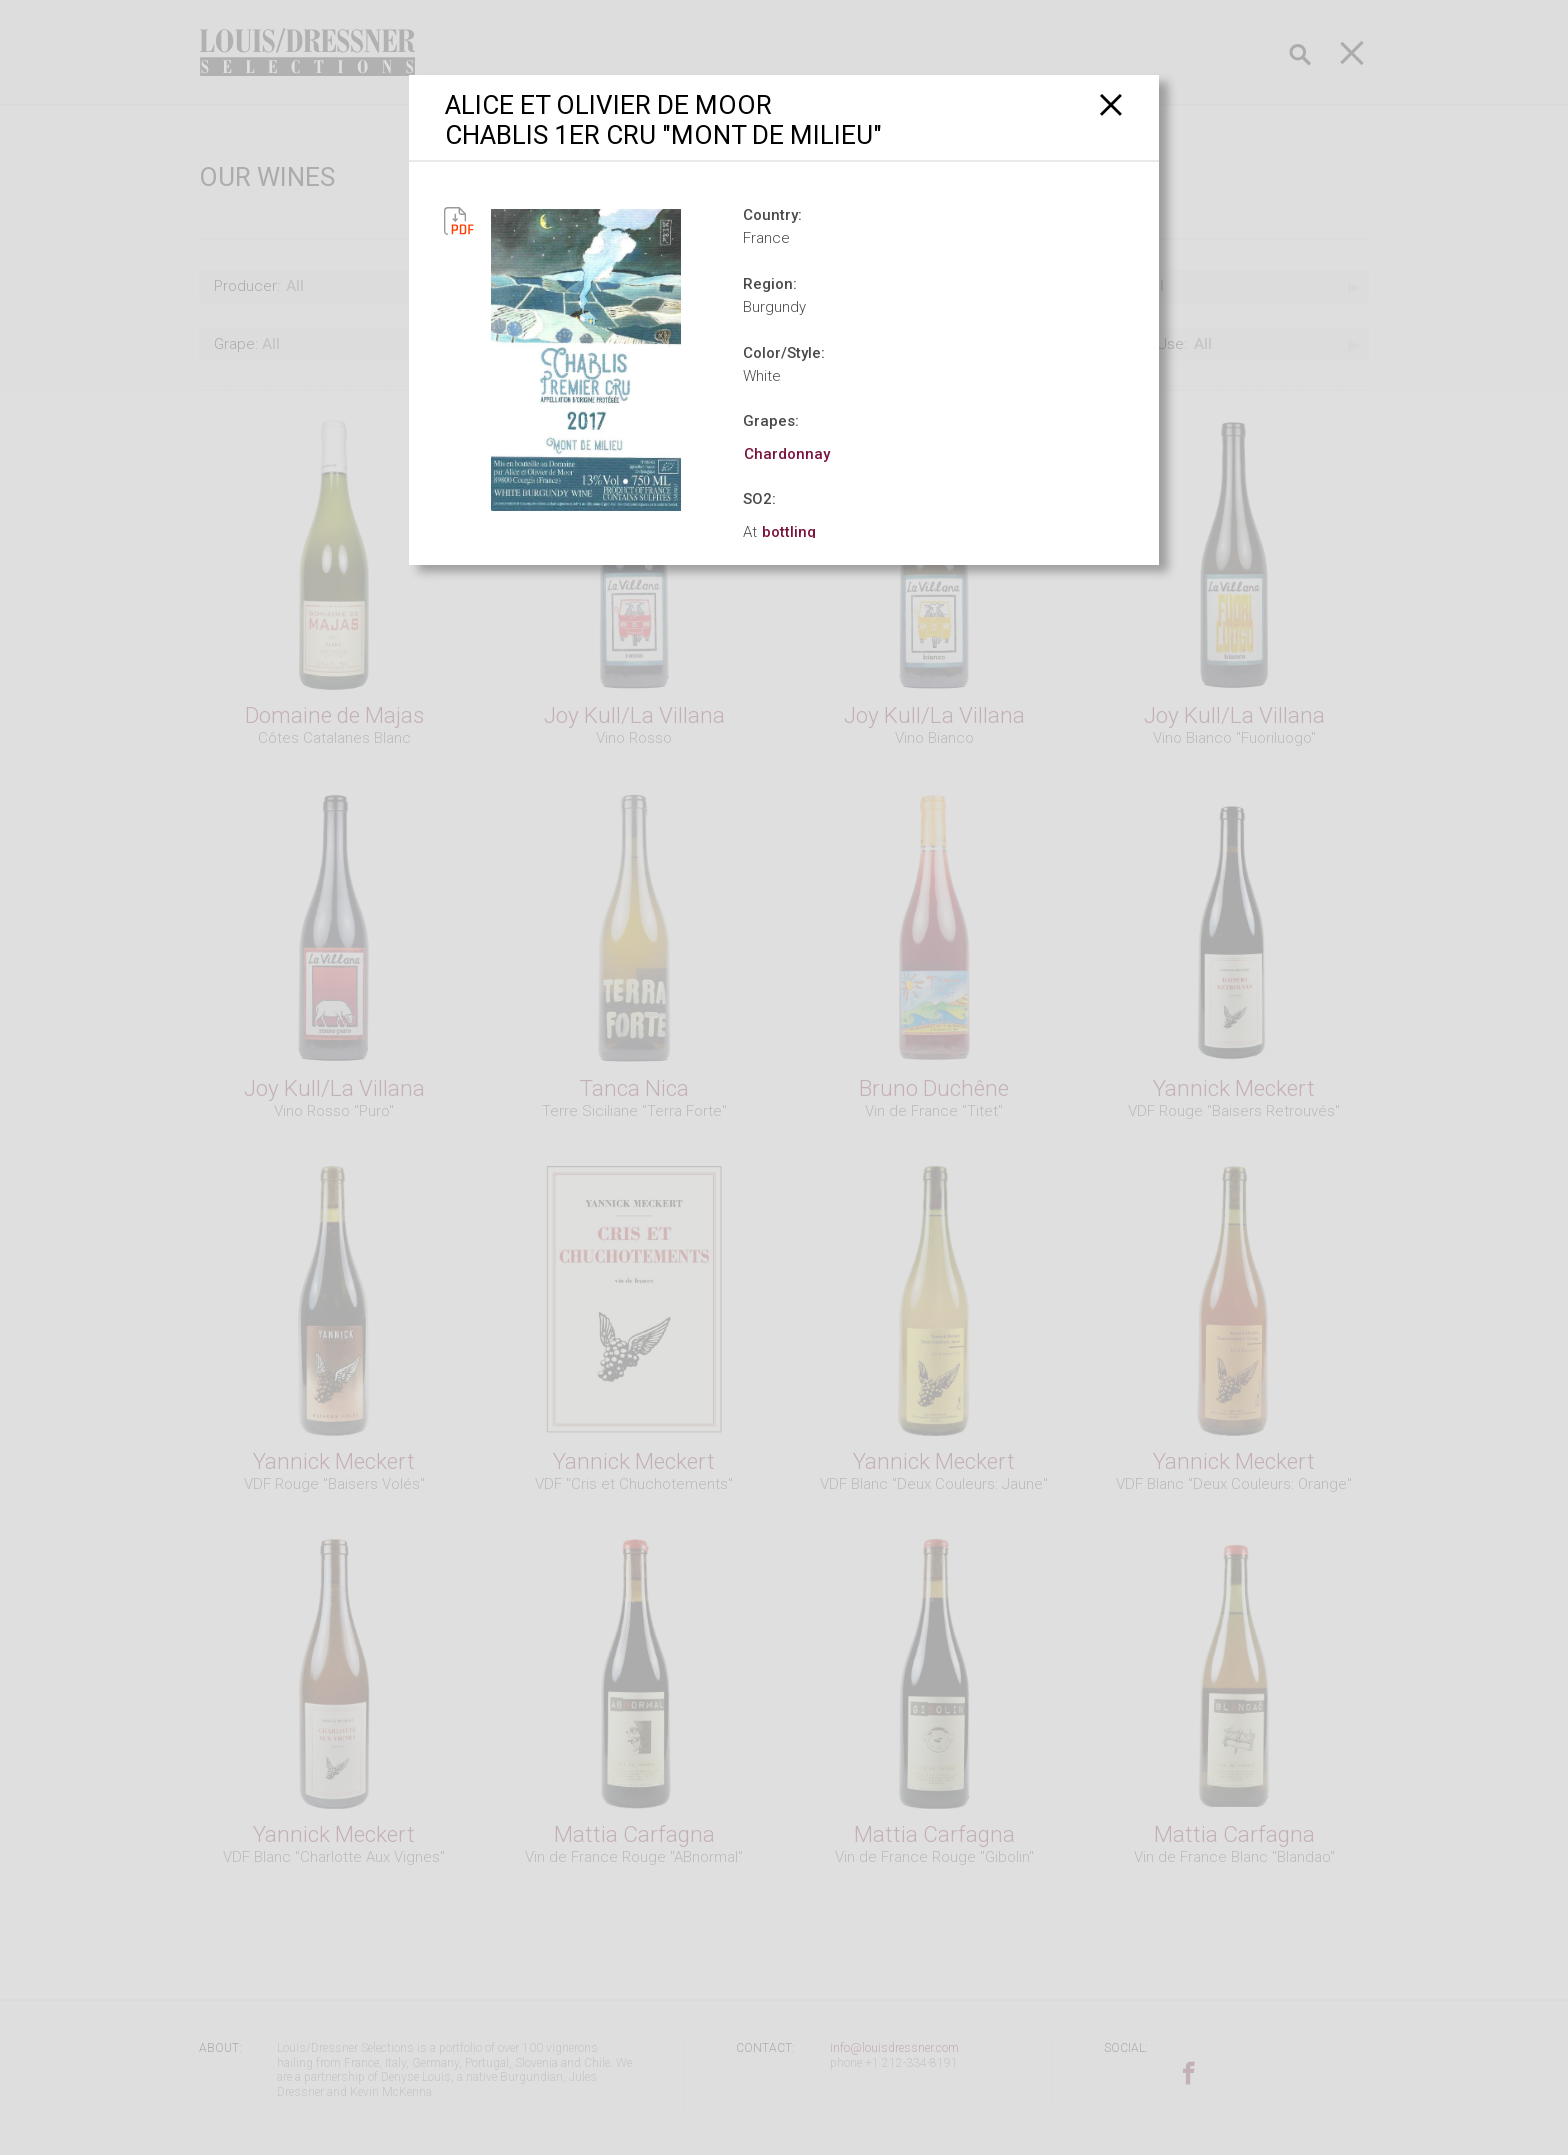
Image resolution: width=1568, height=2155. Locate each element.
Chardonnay (787, 454)
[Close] (1111, 104)
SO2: (759, 499)
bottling (789, 532)
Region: (770, 284)
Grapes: (771, 421)
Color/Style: (784, 353)
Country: (772, 215)
